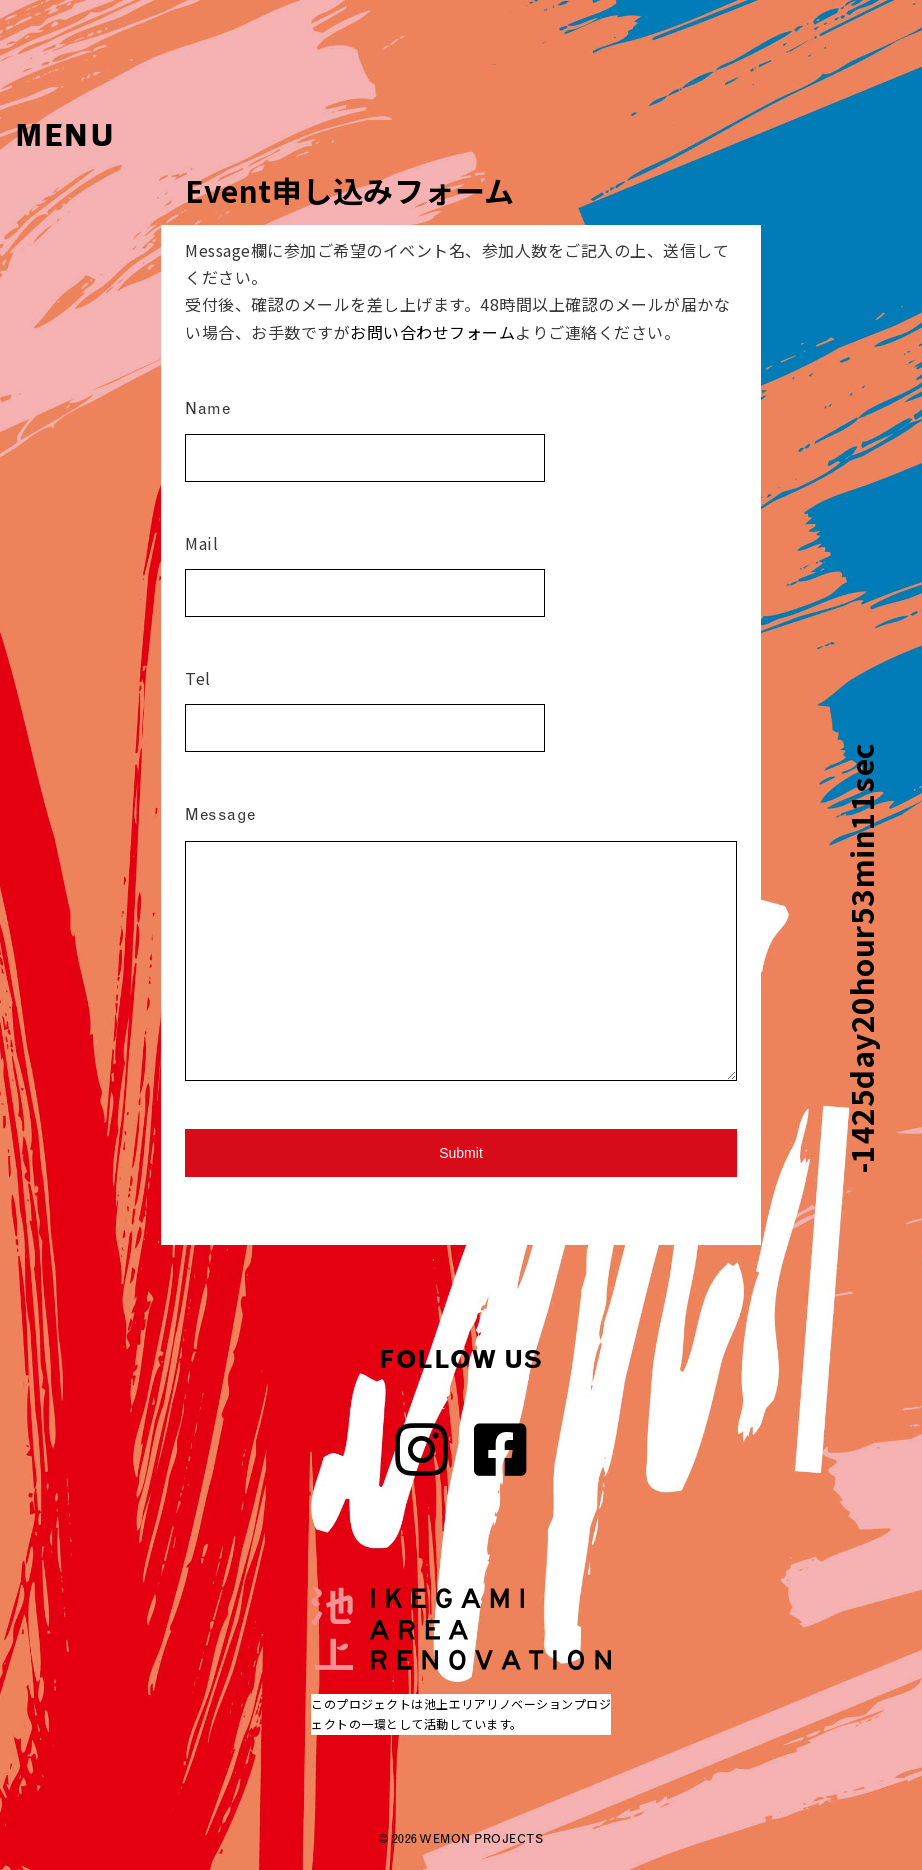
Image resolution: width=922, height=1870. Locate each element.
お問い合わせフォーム (432, 332)
